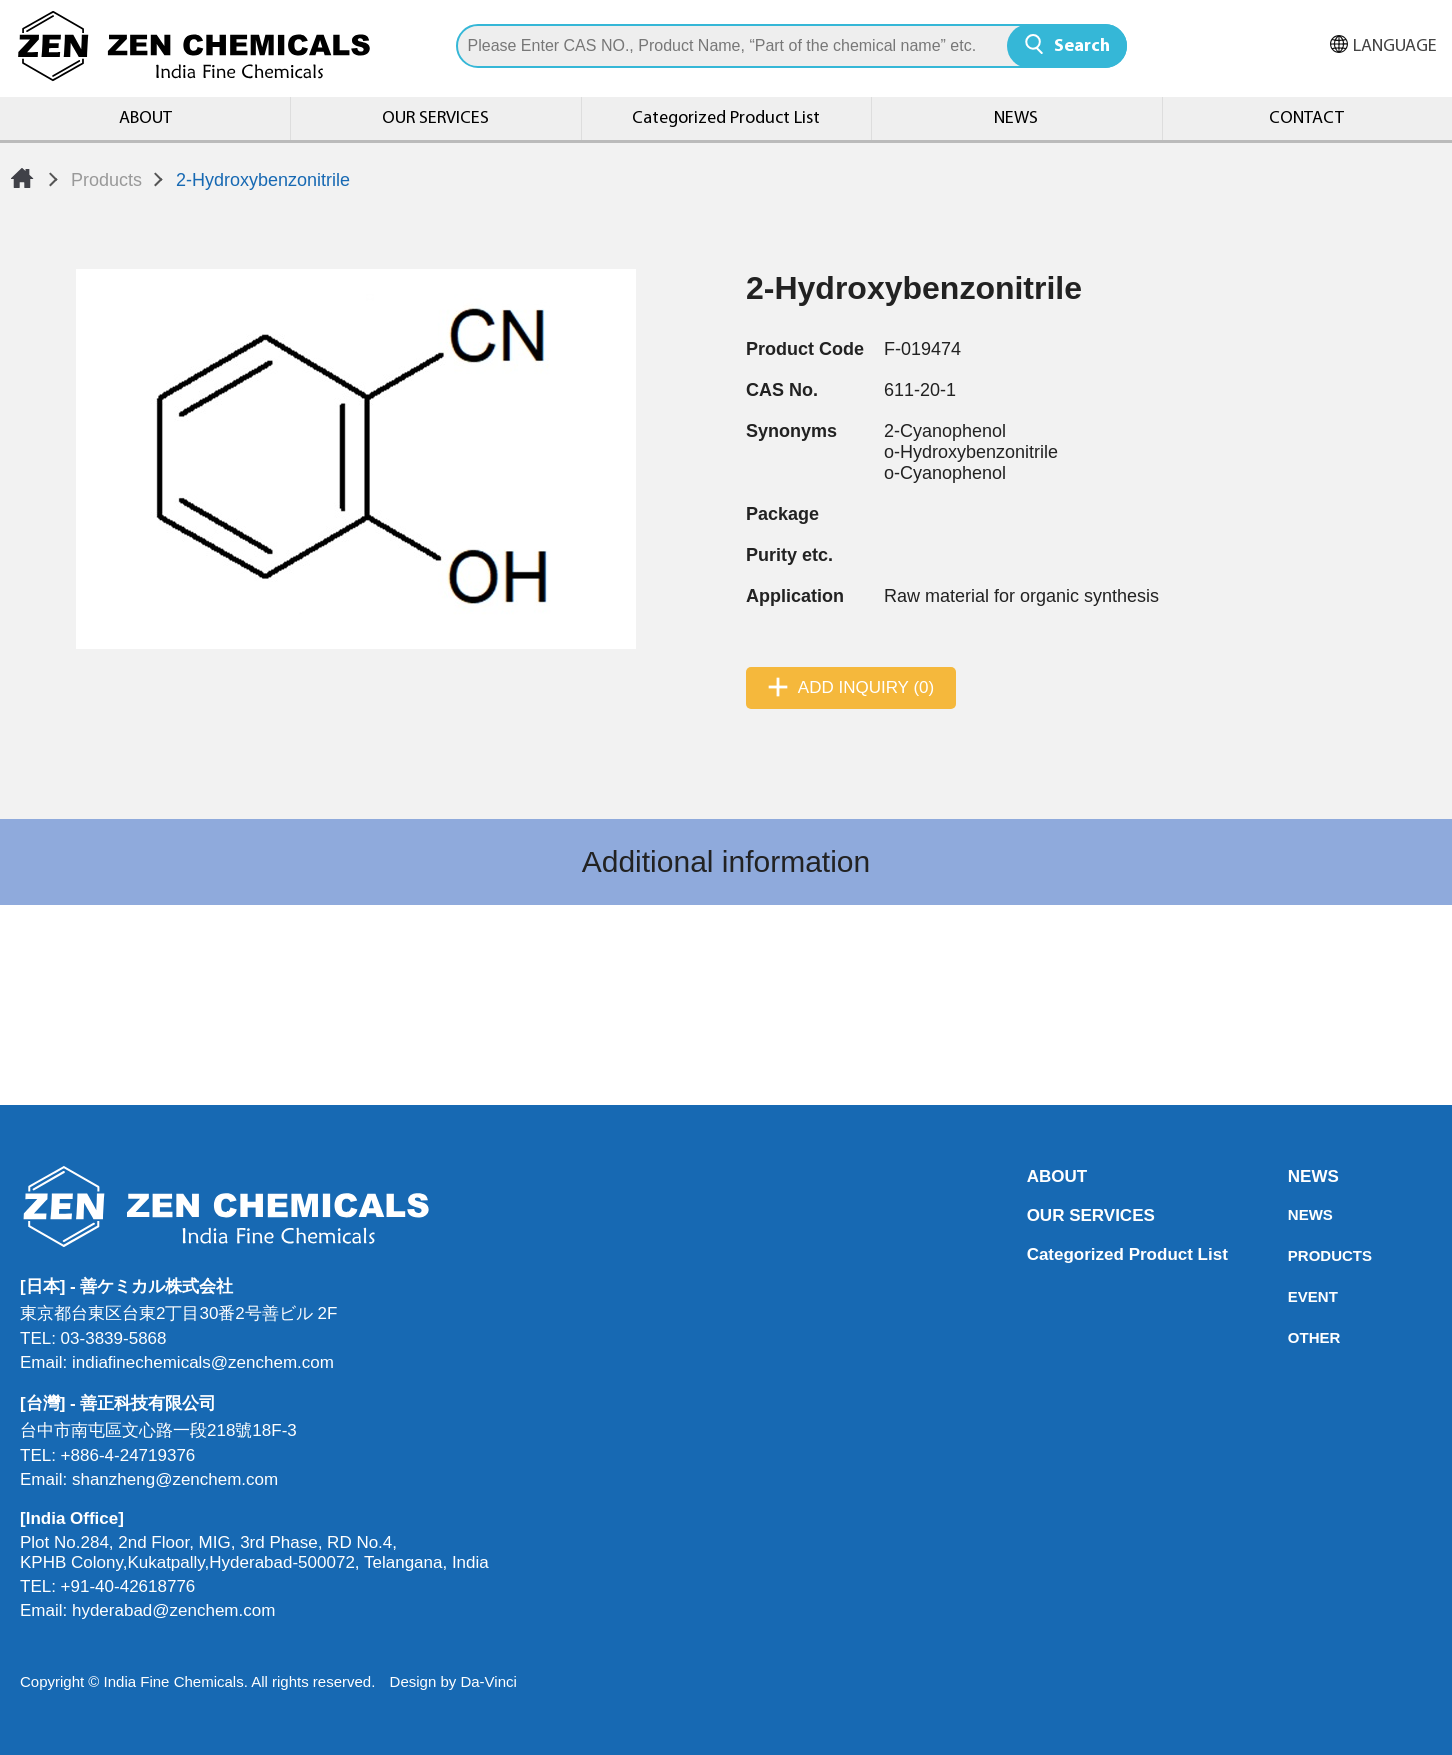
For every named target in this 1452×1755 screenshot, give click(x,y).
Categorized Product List (726, 118)
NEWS (1016, 118)
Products (106, 180)
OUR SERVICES (435, 118)
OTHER (1294, 1337)
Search (1082, 46)
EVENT (1294, 1296)
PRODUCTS (1294, 1255)
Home (22, 178)
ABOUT (145, 118)
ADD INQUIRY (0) (866, 687)
